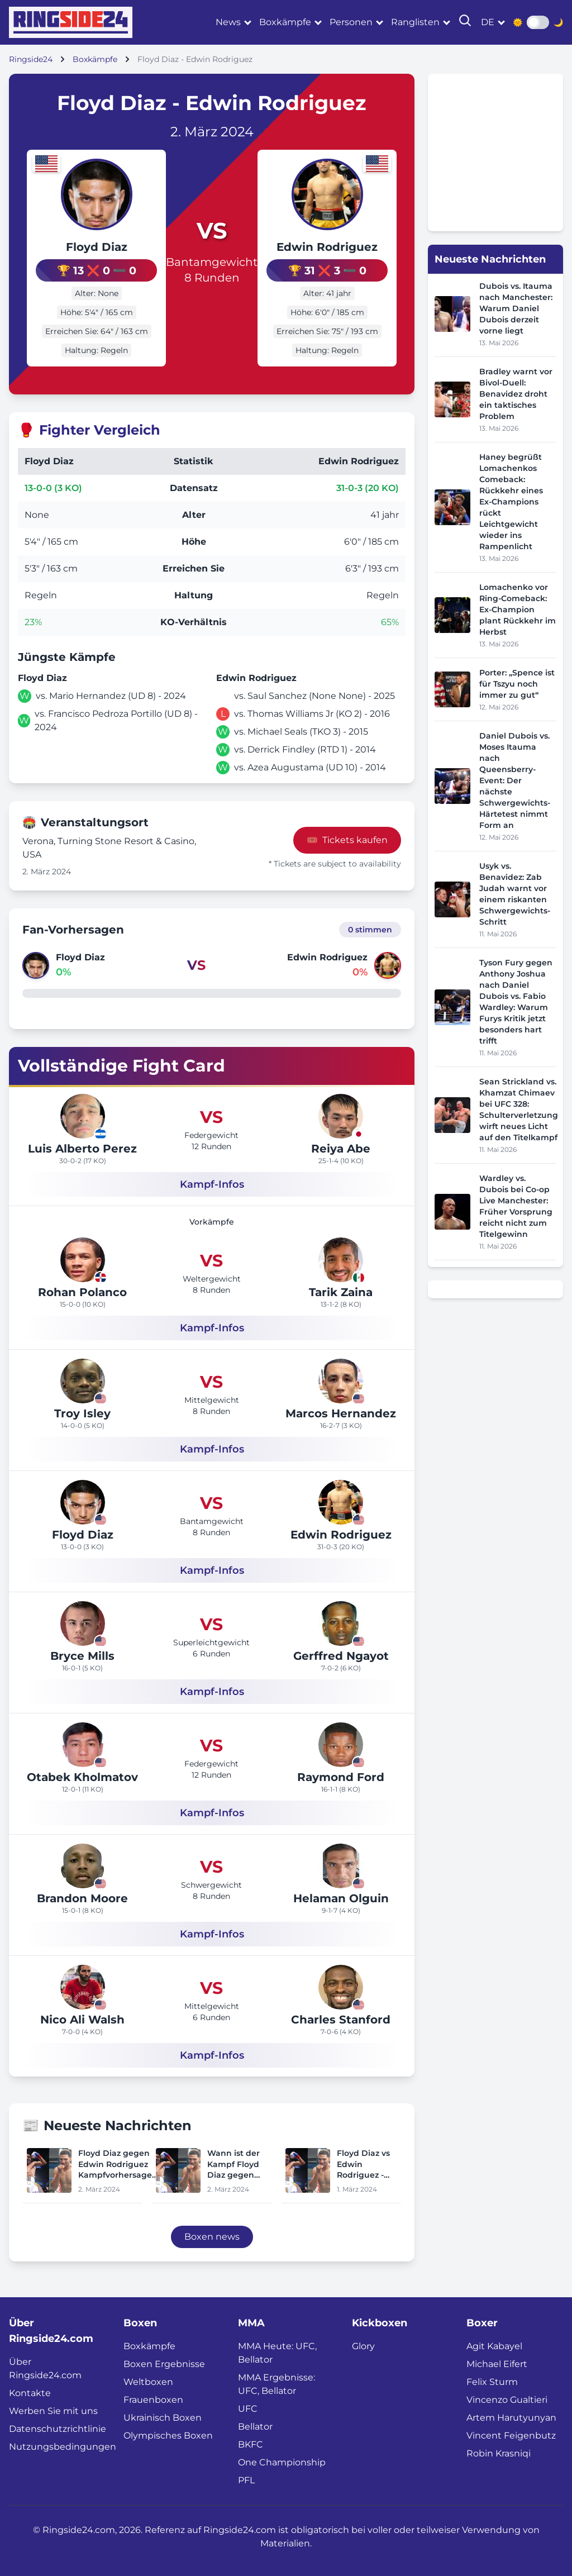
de (487, 22)
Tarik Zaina (341, 1291)
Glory (363, 2345)
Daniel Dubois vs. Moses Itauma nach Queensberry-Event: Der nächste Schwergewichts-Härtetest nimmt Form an (514, 780)
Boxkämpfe (285, 22)
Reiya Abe (340, 1147)
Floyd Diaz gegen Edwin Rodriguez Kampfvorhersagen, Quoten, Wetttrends (118, 2163)
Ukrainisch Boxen (162, 2416)
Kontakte (30, 2392)
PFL (246, 2479)
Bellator (255, 2425)
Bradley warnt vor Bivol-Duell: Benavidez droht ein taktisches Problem (515, 393)
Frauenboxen (153, 2398)
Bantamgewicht (212, 261)
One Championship (282, 2461)
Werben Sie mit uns (53, 2409)
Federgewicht (211, 1134)
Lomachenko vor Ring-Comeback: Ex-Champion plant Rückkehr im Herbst (517, 609)
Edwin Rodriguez (334, 247)
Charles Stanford (340, 2018)
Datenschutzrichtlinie (57, 2427)
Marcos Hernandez (340, 1412)
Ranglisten (415, 22)
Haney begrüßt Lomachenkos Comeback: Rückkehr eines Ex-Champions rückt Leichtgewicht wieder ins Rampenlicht (511, 501)
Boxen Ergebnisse (164, 2363)
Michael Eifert (496, 2363)
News (228, 22)
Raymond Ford (340, 1776)
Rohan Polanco (82, 1291)
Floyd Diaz (88, 247)
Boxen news (212, 2235)
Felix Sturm (492, 2380)
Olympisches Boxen (168, 2434)
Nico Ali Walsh (82, 2018)
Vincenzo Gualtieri (506, 2398)
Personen (351, 22)
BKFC (250, 2443)
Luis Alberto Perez (82, 1147)
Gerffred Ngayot (341, 1654)
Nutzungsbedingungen (62, 2445)
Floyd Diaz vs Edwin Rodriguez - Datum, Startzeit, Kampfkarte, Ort (363, 2163)
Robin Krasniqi (498, 2452)
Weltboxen (148, 2380)
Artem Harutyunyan (511, 2416)
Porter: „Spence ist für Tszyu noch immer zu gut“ (517, 684)
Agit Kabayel (494, 2345)
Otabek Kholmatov (82, 1776)
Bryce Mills (82, 1654)
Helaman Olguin (341, 1897)
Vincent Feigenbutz (511, 2434)
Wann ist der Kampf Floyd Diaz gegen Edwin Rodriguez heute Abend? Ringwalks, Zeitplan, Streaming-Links (236, 2163)
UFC (248, 2407)
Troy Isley (82, 1412)
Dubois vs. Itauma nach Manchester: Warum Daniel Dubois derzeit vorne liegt (515, 308)
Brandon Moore (82, 1897)
